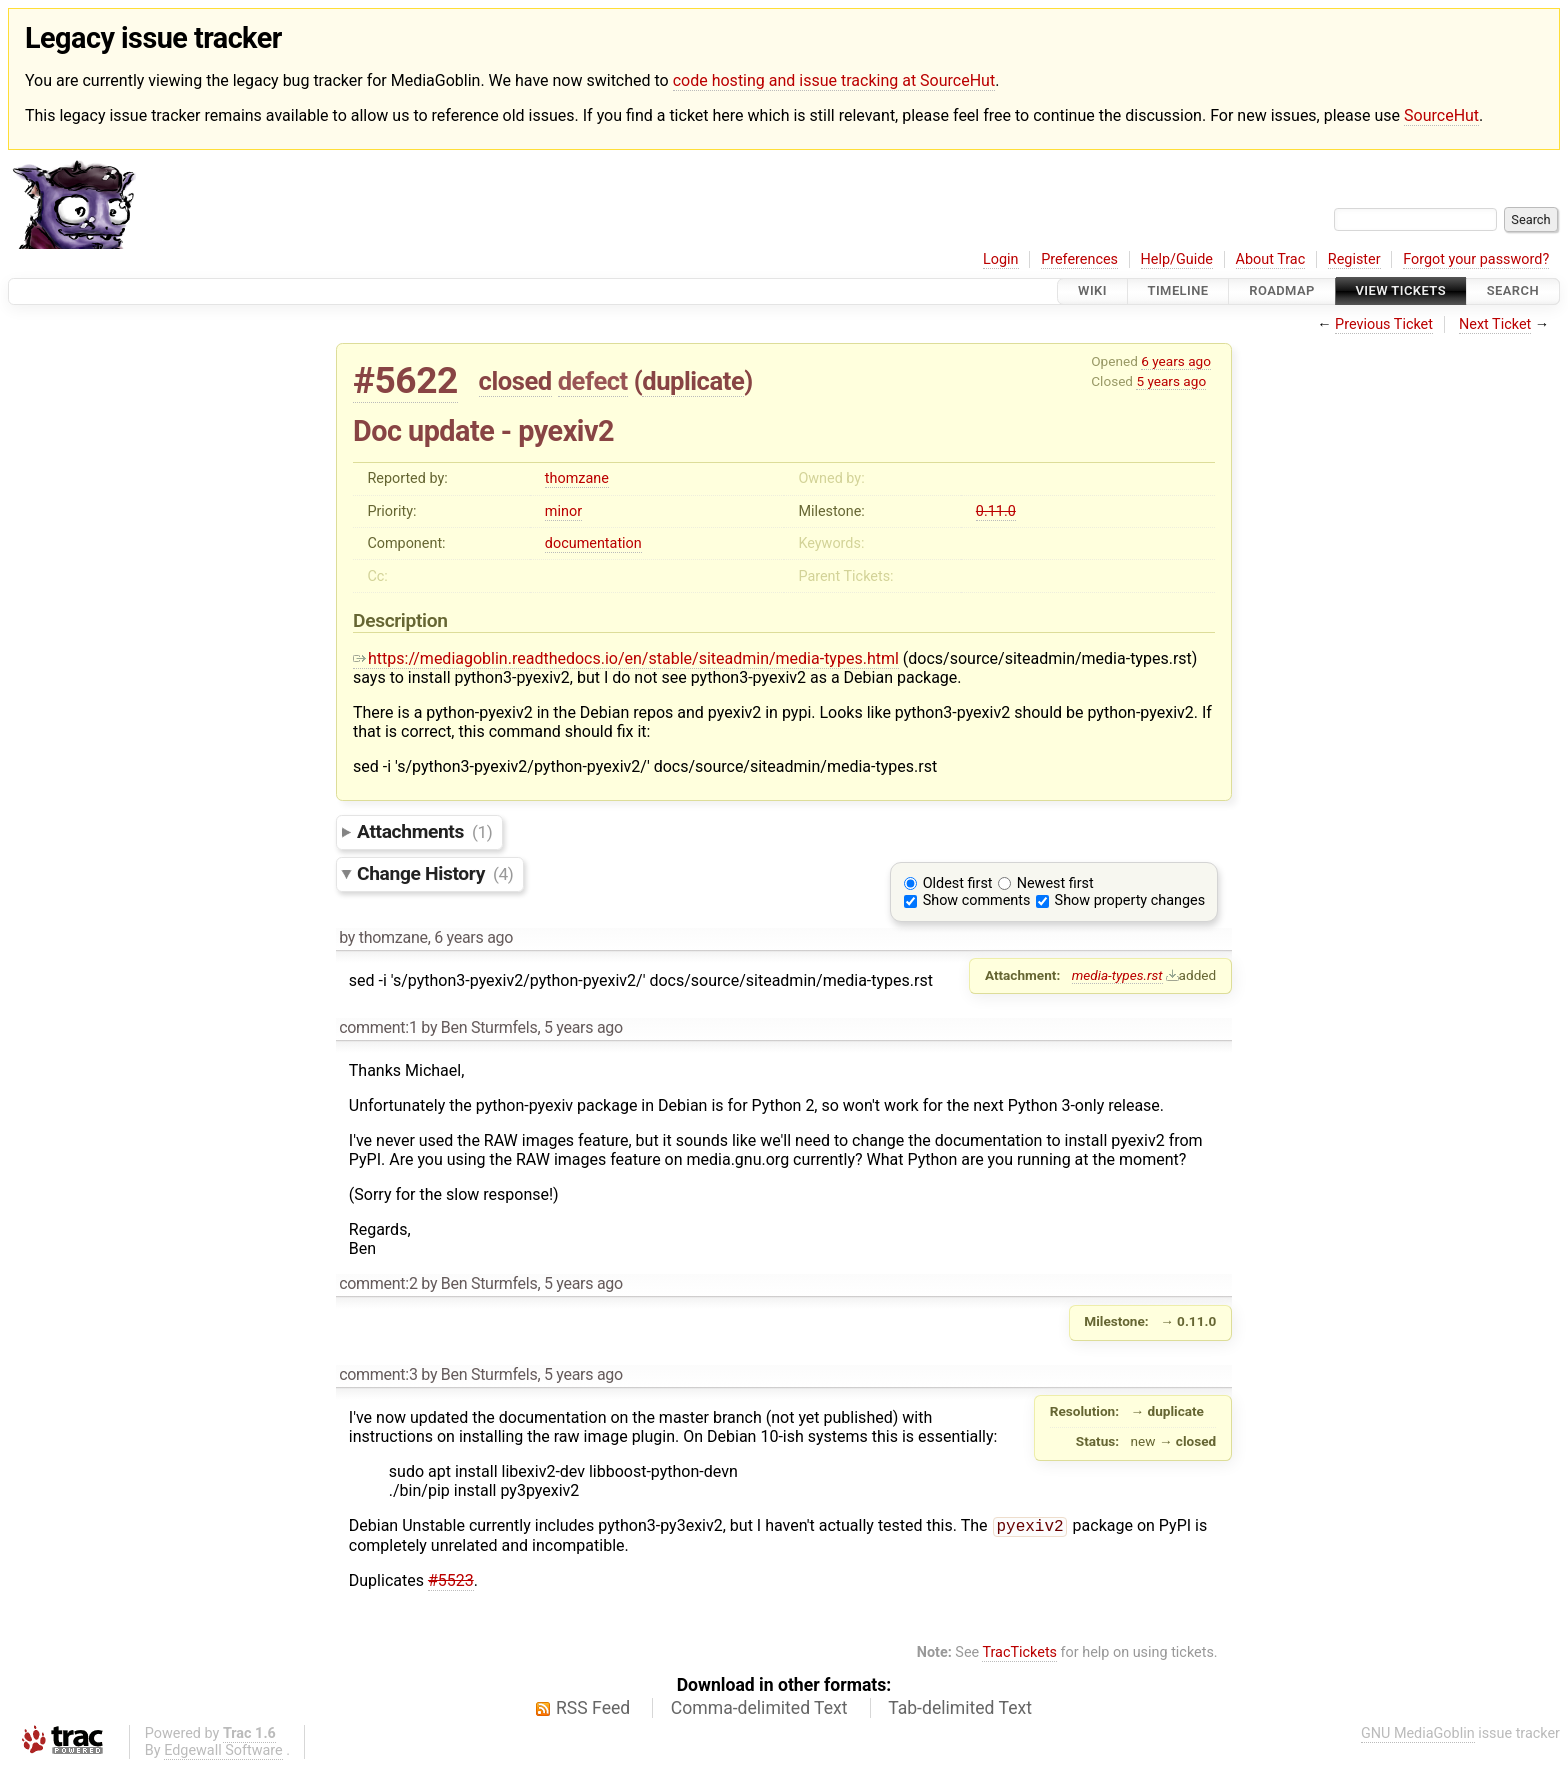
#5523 (451, 1582)
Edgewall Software (223, 1752)
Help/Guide (1177, 259)
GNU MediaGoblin (1418, 1735)
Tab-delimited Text (960, 1710)
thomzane (577, 478)
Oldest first (958, 883)
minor (563, 511)
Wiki (1092, 291)
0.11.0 (996, 511)
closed (515, 381)
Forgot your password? (1476, 259)
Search (1513, 291)
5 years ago (1171, 381)
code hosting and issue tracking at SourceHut (834, 80)
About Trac (1271, 259)
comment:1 (378, 1027)
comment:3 (378, 1374)
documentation (593, 543)
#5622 (405, 380)
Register (1354, 259)
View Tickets (1401, 291)
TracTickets (1019, 1654)
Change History (435, 873)
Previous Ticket (1384, 324)
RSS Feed (593, 1710)
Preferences (1079, 259)
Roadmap (1282, 291)
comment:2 (378, 1283)
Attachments (424, 831)
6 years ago (1176, 361)
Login (1001, 259)
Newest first (1055, 883)
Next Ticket (1495, 324)
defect (593, 381)
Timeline (1178, 291)
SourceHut (1441, 115)
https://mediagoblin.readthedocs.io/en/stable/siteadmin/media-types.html (626, 658)
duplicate (693, 381)
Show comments (977, 900)
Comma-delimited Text (759, 1710)
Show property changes (1130, 900)
